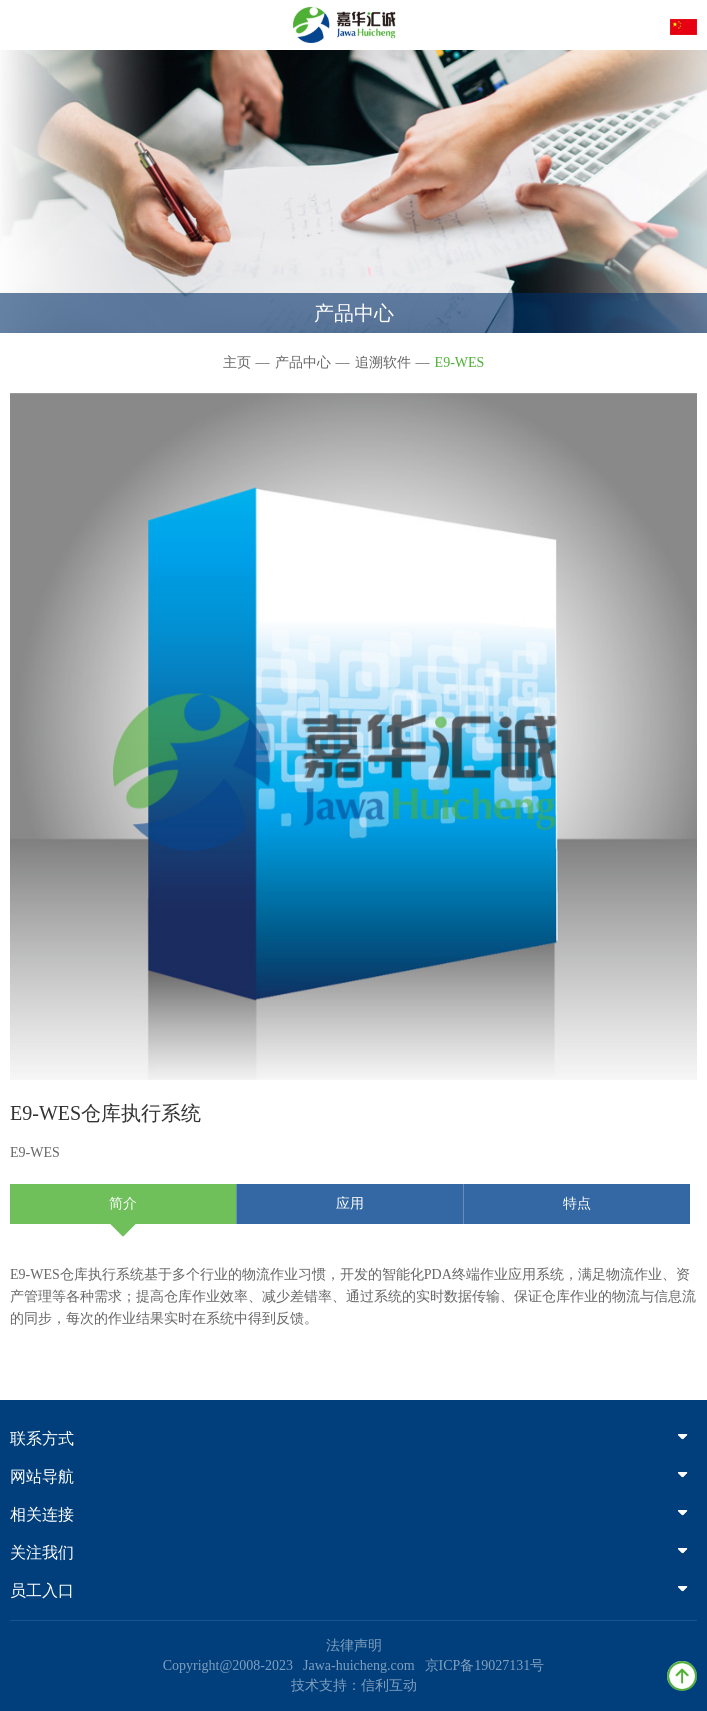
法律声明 (354, 1645)
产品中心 (303, 362)
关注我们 (348, 1552)
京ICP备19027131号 (485, 1665)
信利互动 (389, 1685)
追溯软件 (383, 362)
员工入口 (348, 1590)
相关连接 (348, 1514)
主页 (237, 362)
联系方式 (348, 1438)
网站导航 (348, 1476)
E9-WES (460, 362)
